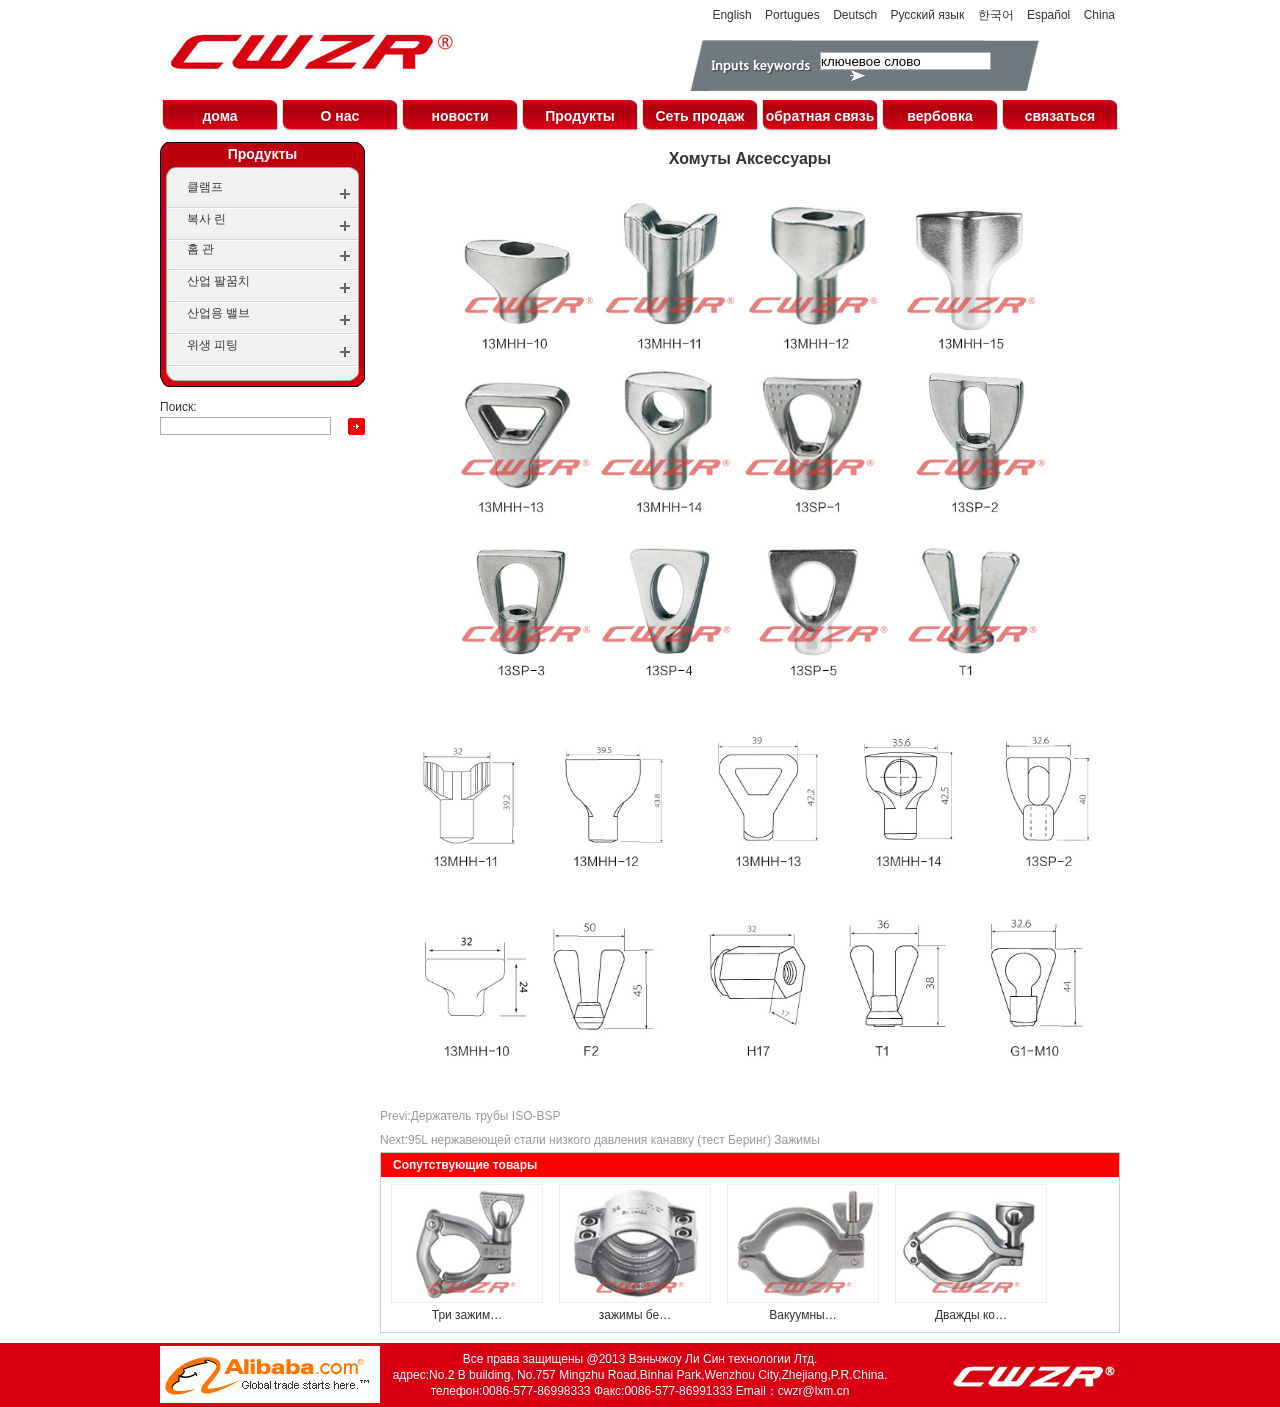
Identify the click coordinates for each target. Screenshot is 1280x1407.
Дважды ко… (971, 1315)
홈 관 (200, 249)
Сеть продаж (699, 116)
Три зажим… (467, 1315)
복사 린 (206, 219)
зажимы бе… (635, 1315)
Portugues (792, 15)
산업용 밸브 (218, 313)
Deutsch (855, 15)
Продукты (580, 116)
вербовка (939, 116)
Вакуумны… (802, 1315)
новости (459, 116)
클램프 (205, 187)
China (1099, 15)
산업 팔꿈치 (218, 281)
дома (219, 116)
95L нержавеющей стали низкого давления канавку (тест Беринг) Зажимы (614, 1140)
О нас (340, 116)
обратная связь (820, 116)
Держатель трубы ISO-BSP (486, 1116)
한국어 (996, 15)
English (731, 15)
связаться (1060, 116)
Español (1048, 15)
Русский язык (928, 15)
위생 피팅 (212, 345)
